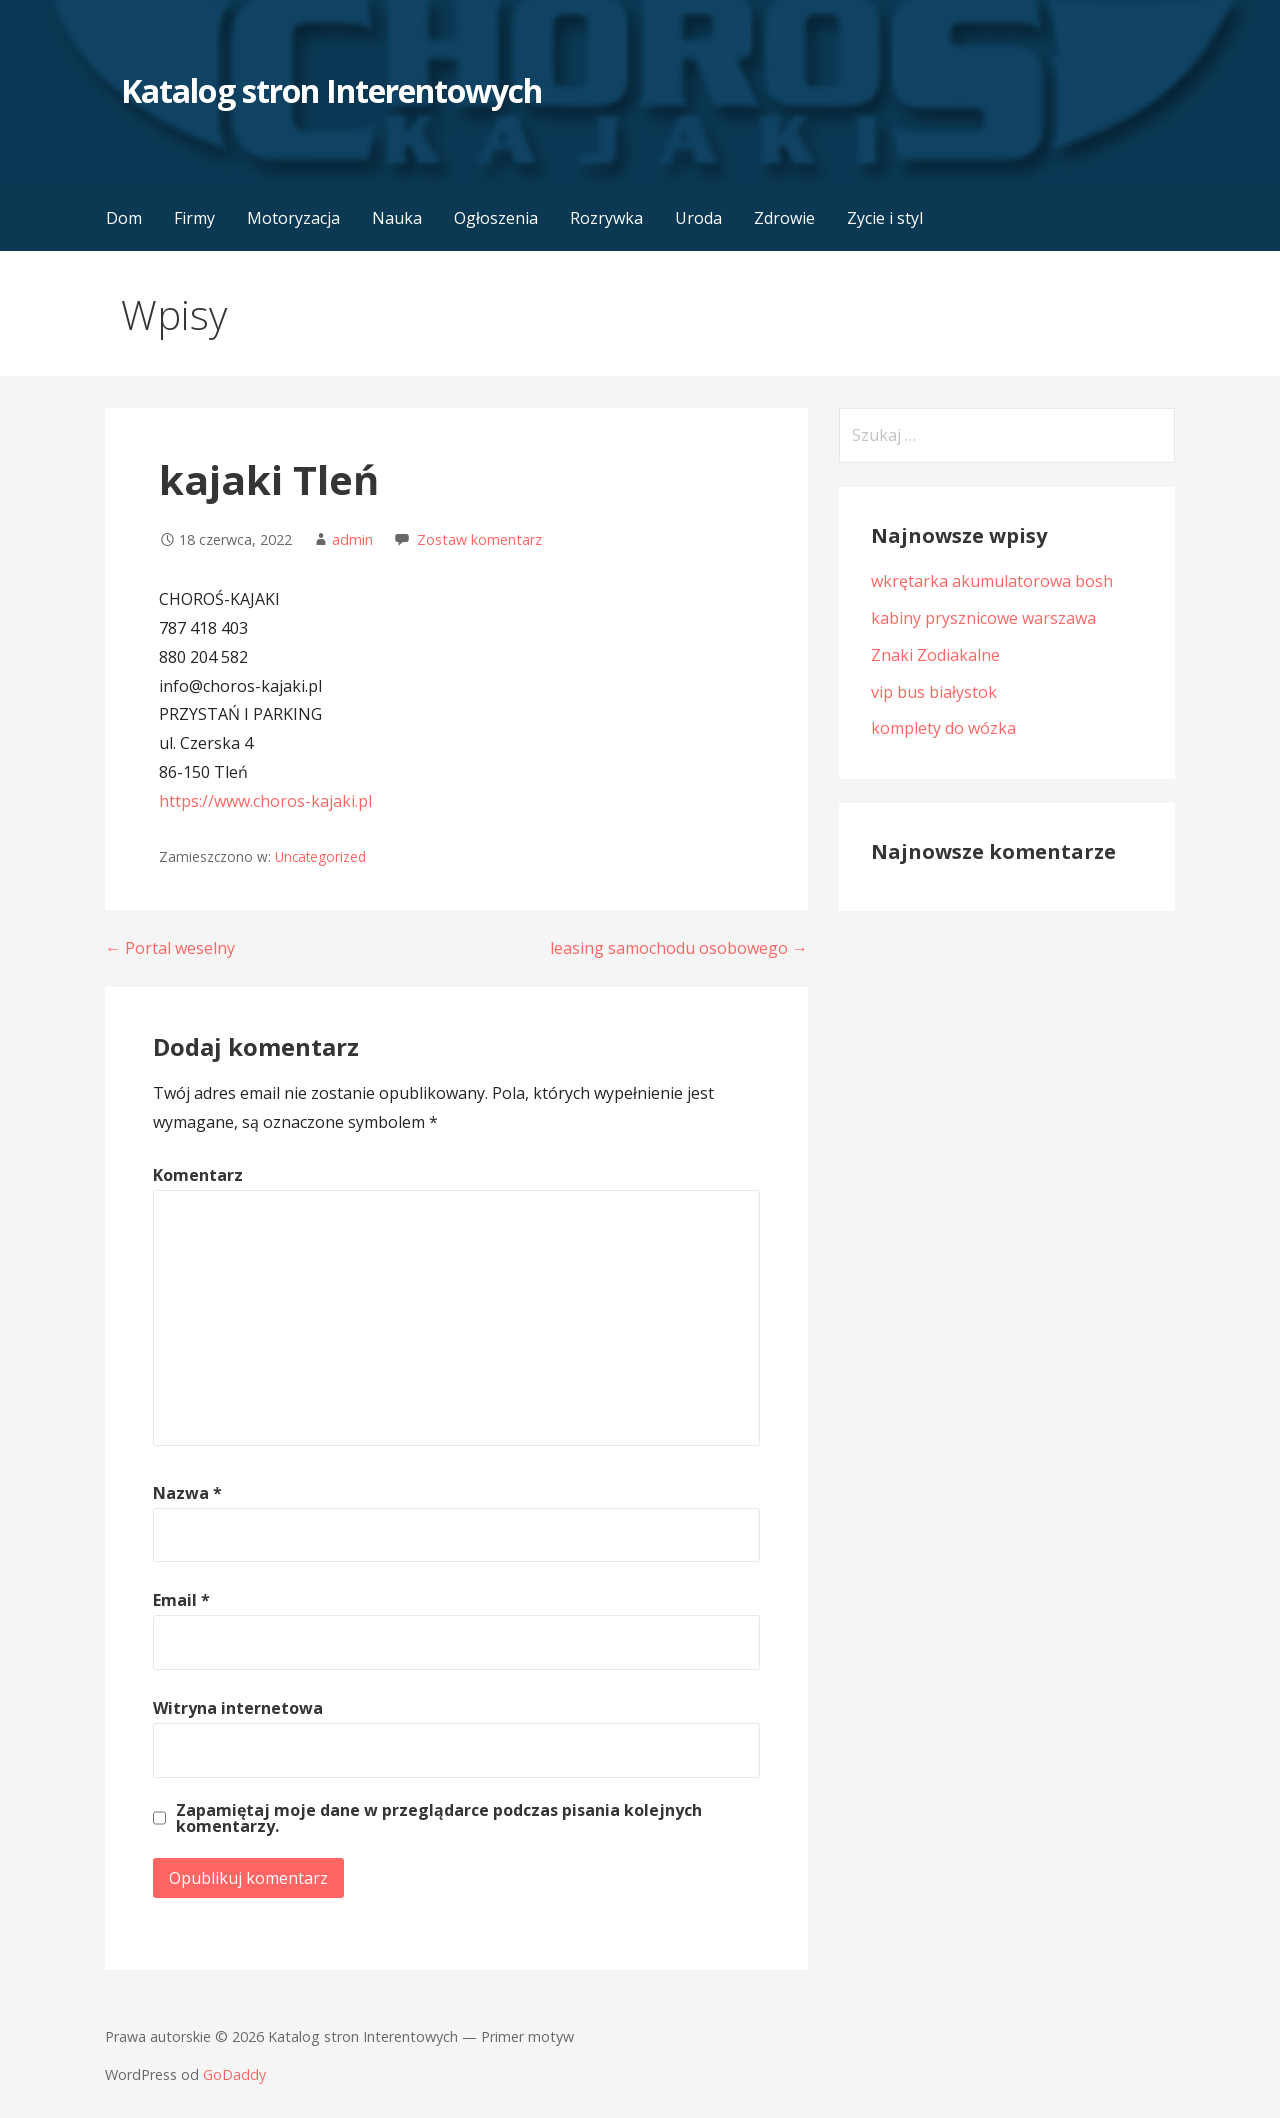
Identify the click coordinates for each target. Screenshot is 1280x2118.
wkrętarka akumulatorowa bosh (992, 581)
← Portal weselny (170, 948)
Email (181, 1600)
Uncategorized (320, 856)
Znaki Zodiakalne (935, 655)
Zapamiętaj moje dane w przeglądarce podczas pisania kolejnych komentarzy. (439, 1818)
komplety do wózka (943, 728)
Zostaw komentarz (479, 539)
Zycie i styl (885, 218)
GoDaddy (234, 2074)
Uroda (698, 218)
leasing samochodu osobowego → (679, 948)
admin (352, 539)
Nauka (397, 218)
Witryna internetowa (238, 1708)
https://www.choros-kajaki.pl (265, 801)
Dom (124, 218)
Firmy (194, 218)
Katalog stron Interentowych (331, 90)
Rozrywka (606, 218)
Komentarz (198, 1175)
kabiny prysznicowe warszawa (983, 618)
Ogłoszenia (496, 218)
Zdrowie (784, 218)
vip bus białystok (934, 692)
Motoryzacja (293, 218)
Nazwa (187, 1493)
